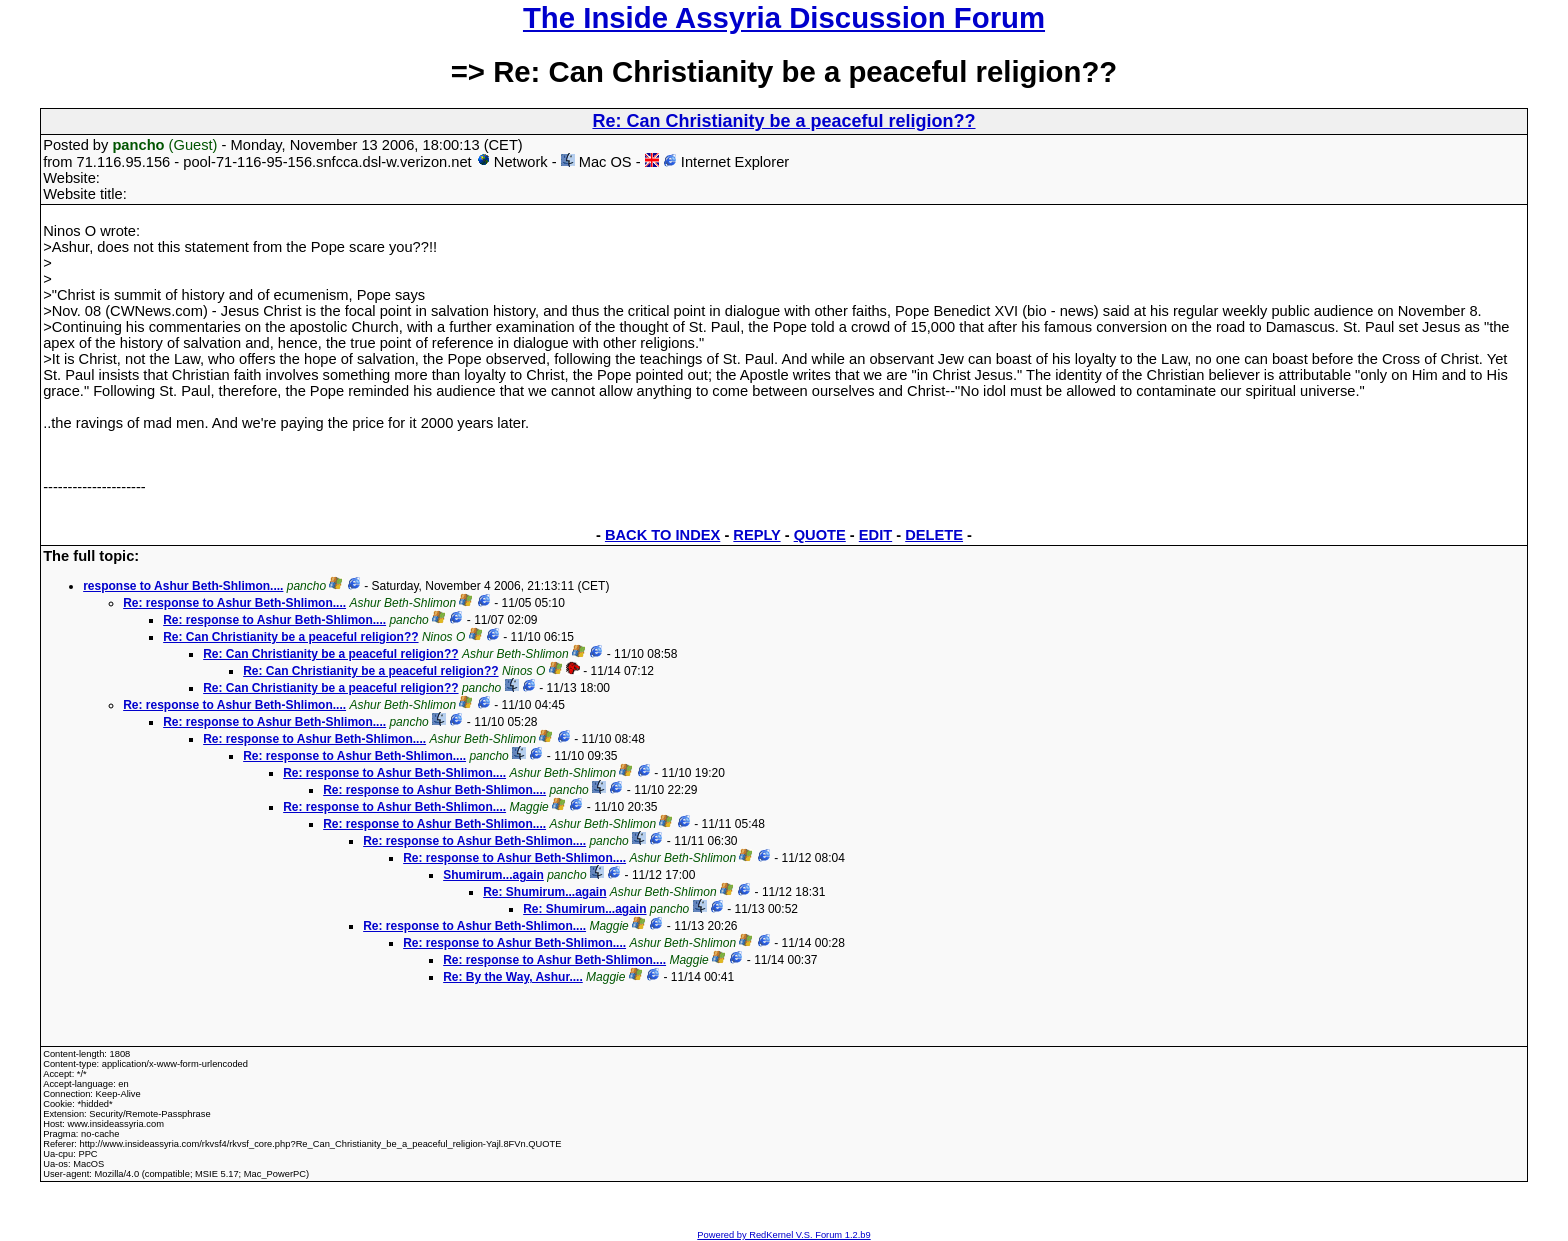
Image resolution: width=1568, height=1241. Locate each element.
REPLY (756, 535)
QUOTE (820, 535)
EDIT (875, 535)
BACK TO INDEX (662, 535)
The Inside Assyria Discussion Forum (784, 17)
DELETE (934, 535)
